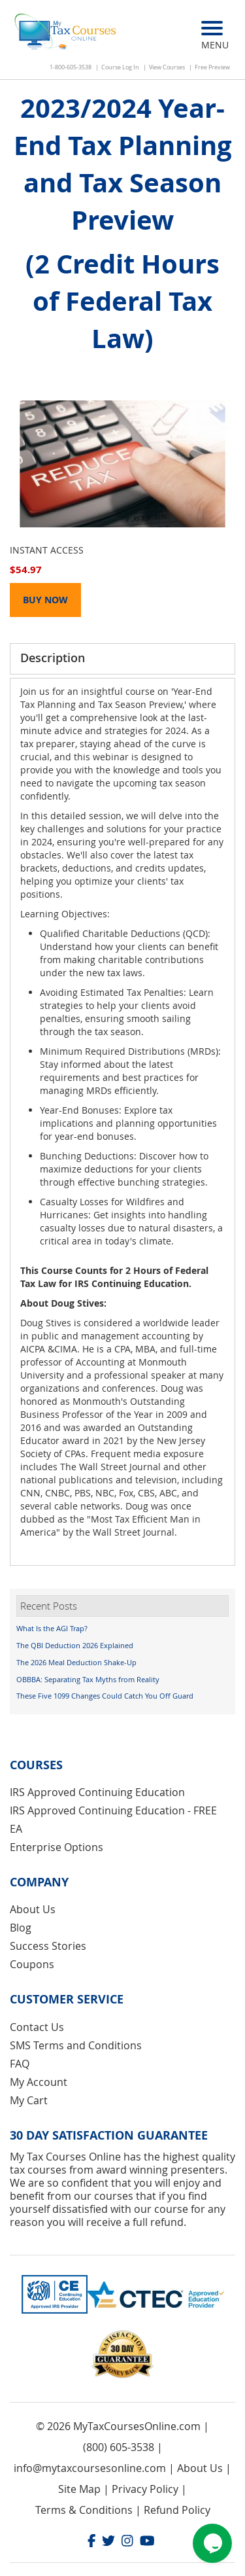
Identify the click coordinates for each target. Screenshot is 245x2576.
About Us (33, 1909)
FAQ (19, 2063)
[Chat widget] (212, 2543)
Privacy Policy (145, 2489)
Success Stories (48, 1946)
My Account (38, 2082)
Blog (20, 1927)
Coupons (32, 1964)
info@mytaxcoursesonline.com (90, 2468)
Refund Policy (177, 2510)
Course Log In (120, 67)
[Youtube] (147, 2542)
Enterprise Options (56, 1847)
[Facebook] (92, 2542)
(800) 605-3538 (118, 2447)
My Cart (29, 2100)
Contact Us (37, 2027)
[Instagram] (127, 2542)
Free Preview (212, 67)
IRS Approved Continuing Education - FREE (113, 1810)
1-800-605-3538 (70, 67)
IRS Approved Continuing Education (97, 1792)
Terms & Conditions (84, 2510)
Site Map (79, 2489)
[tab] (122, 659)
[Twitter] (108, 2542)
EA (16, 1829)
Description (52, 657)
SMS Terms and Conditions (76, 2045)
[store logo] (66, 33)
